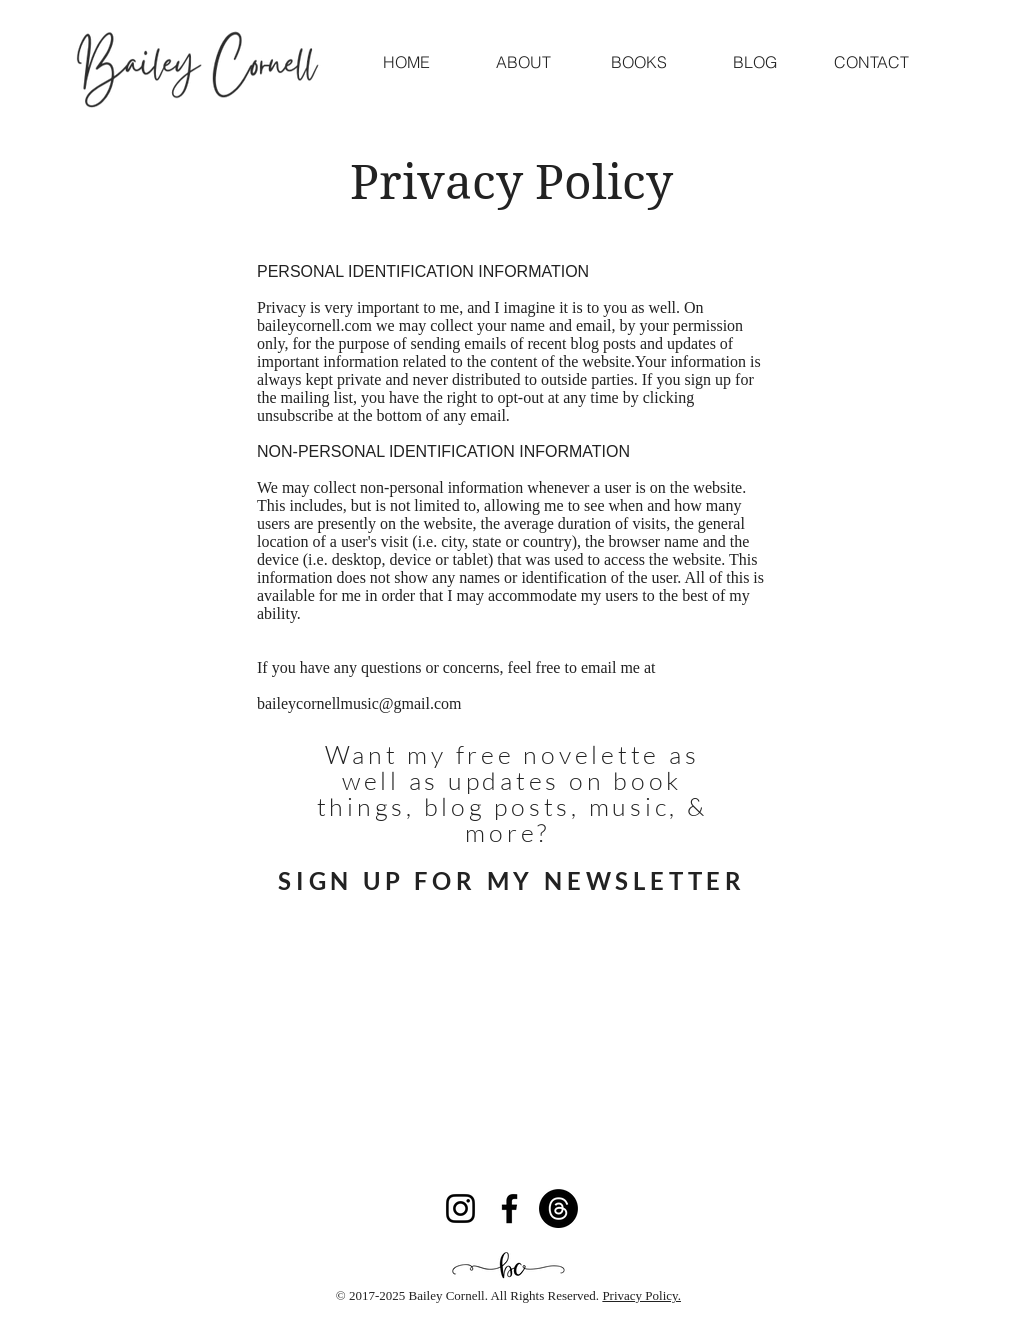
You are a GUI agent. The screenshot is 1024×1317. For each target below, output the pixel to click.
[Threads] (558, 1208)
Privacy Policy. (641, 1295)
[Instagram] (460, 1208)
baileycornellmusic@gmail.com (359, 703)
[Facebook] (509, 1208)
